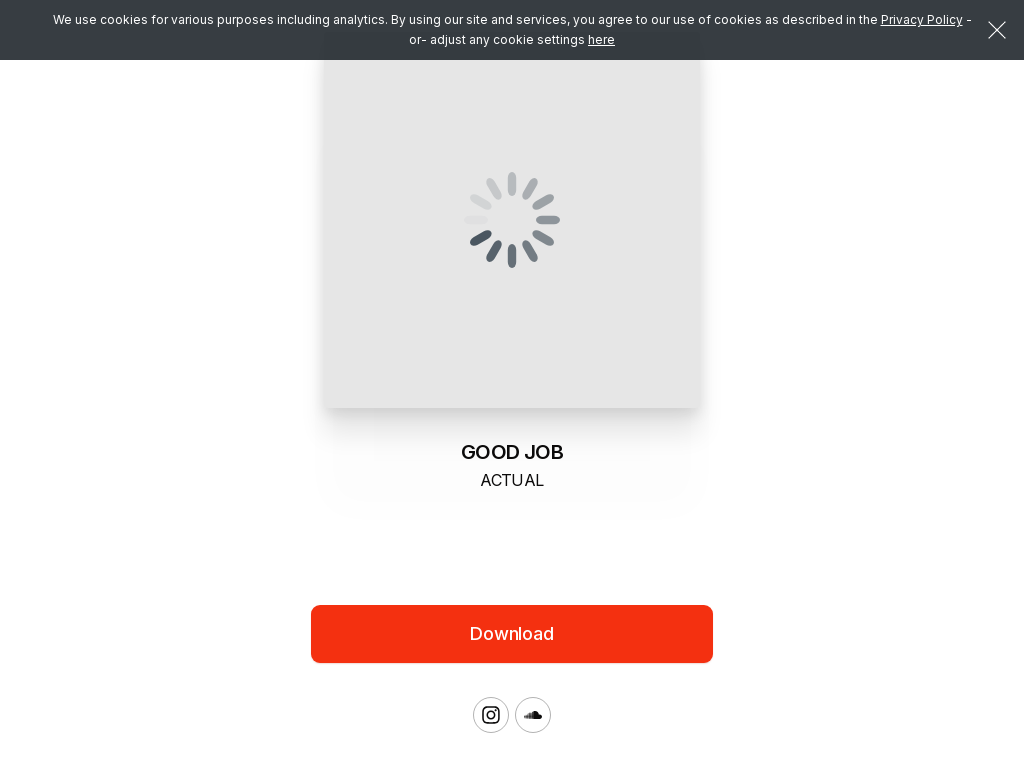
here (601, 39)
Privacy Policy (922, 19)
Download (512, 633)
